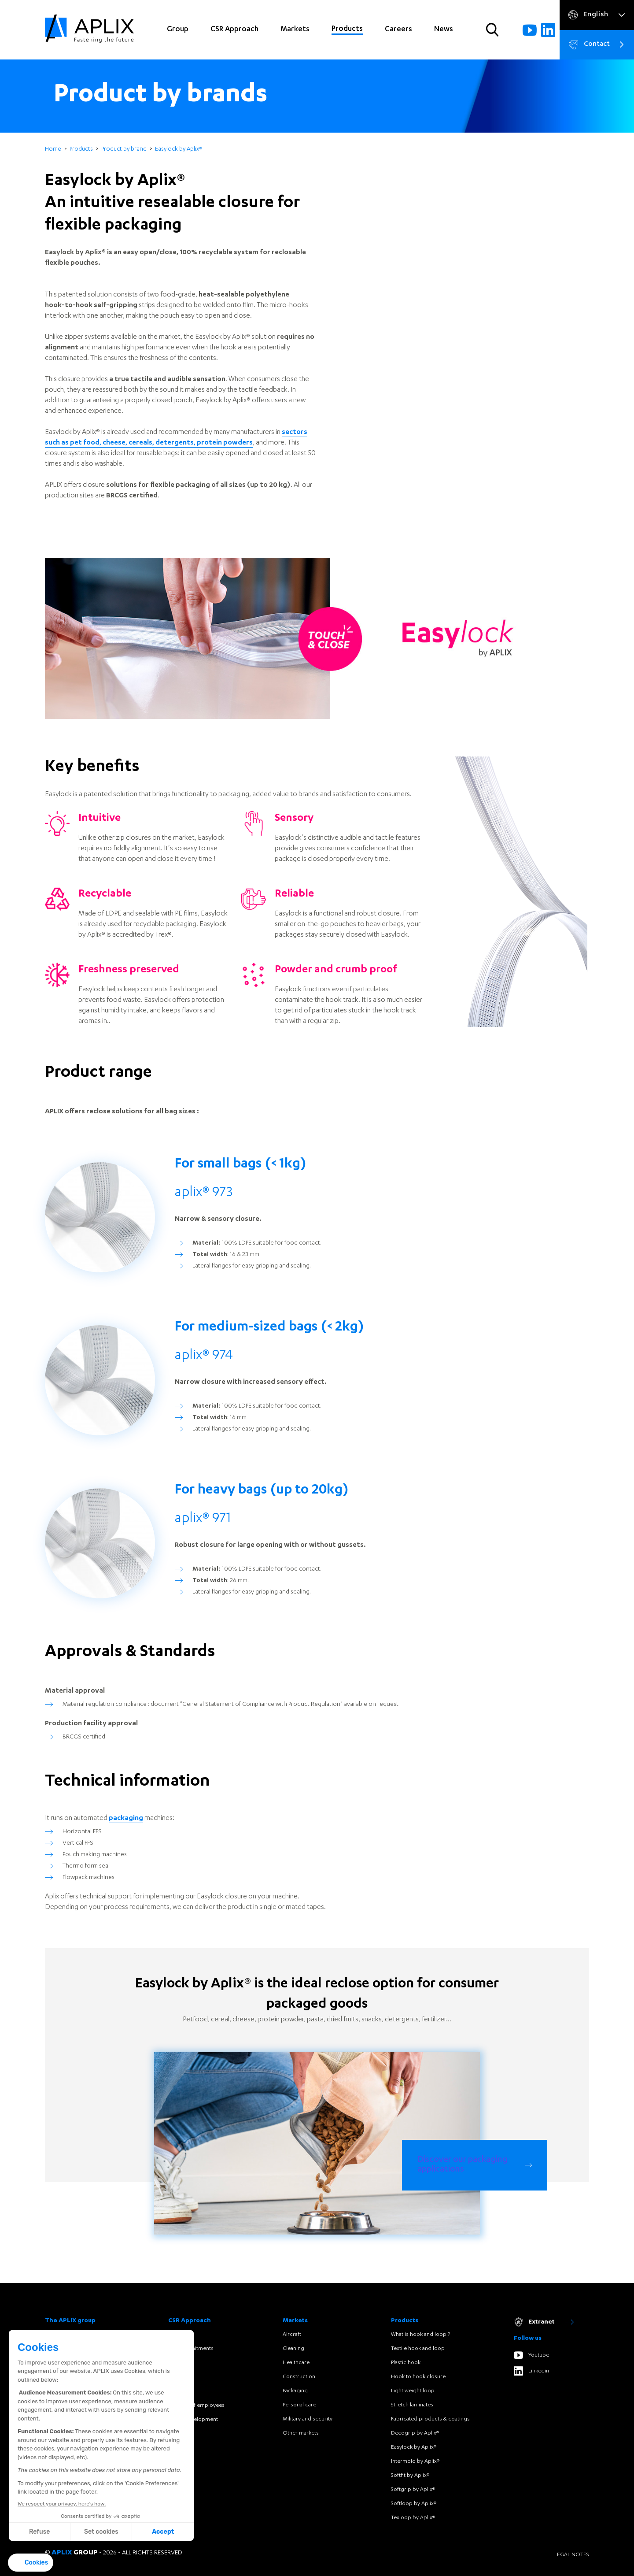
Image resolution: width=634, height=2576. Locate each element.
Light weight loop (413, 2391)
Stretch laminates (412, 2405)
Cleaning (293, 2349)
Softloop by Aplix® (413, 2504)
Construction (299, 2377)
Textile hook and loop (418, 2349)
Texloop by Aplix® (413, 2518)
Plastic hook (405, 2363)
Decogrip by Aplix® (415, 2433)
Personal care (299, 2405)
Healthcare (296, 2363)
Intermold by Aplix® (415, 2461)
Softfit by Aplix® (410, 2475)
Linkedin (531, 2371)
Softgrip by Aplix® (413, 2490)
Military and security (307, 2419)
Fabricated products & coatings (430, 2419)
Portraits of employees (196, 2405)
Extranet (544, 2322)
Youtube (531, 2355)
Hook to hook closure (418, 2377)
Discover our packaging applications (462, 2165)
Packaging (295, 2391)
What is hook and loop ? (420, 2334)
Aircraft (292, 2334)
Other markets (301, 2433)
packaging (126, 1860)
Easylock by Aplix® (413, 2447)
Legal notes (571, 2555)
